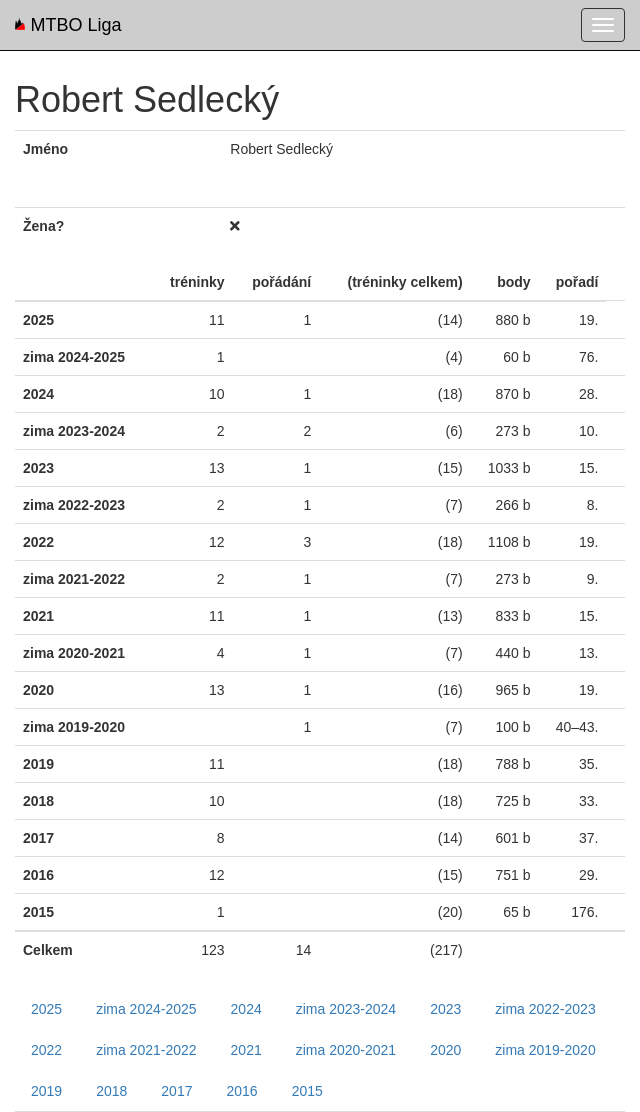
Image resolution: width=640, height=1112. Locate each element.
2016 (241, 1091)
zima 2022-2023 (545, 1009)
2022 (46, 1050)
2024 (246, 1009)
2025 (46, 1009)
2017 (176, 1091)
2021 (246, 1050)
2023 (445, 1009)
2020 (445, 1050)
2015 (307, 1091)
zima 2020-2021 (346, 1050)
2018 (111, 1091)
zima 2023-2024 (346, 1009)
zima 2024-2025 (146, 1009)
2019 (46, 1091)
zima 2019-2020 (545, 1050)
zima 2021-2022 (146, 1050)
